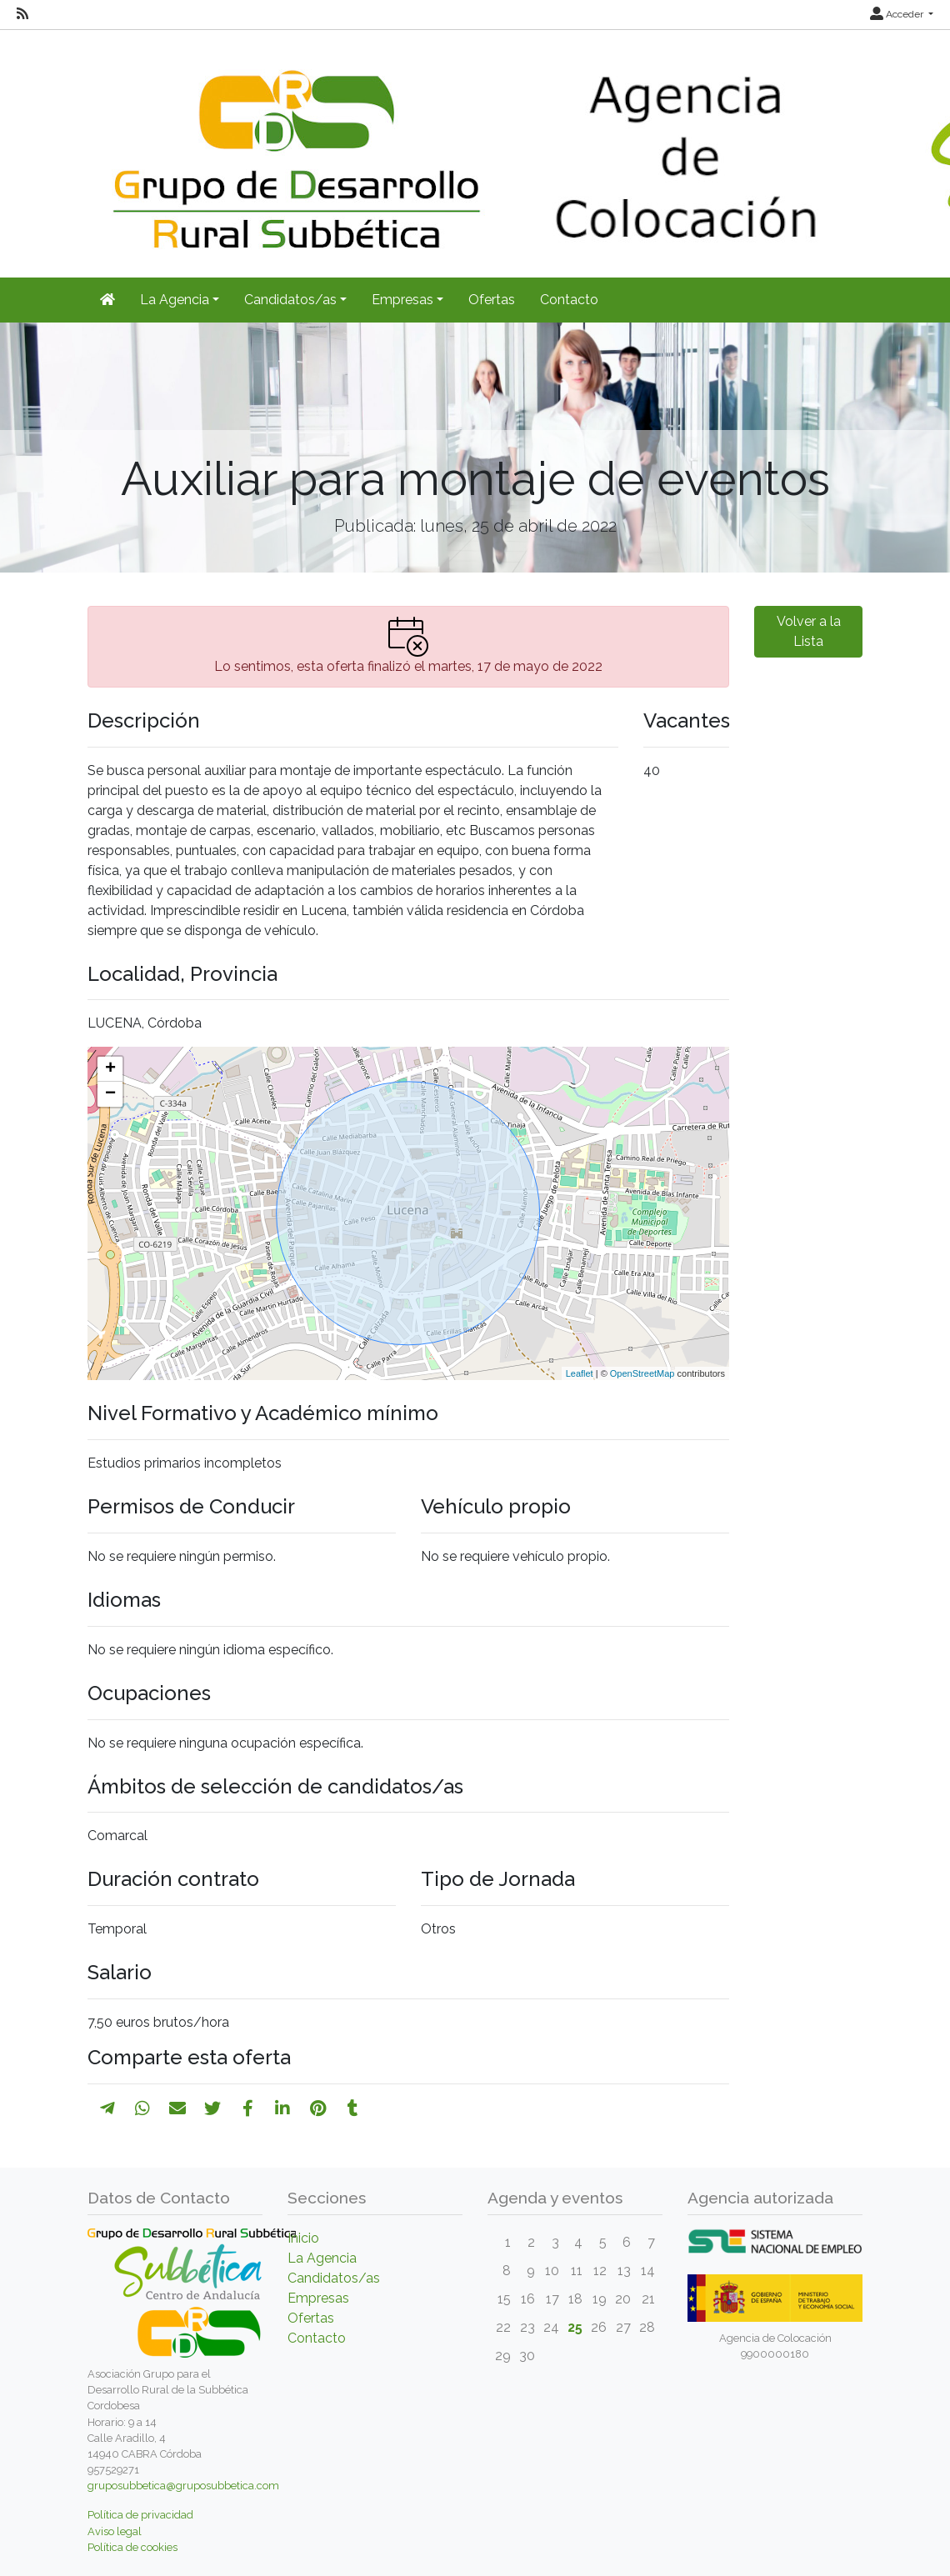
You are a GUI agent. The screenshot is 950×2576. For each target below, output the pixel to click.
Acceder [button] (898, 14)
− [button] (110, 1094)
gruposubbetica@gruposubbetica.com (183, 2485)
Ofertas (491, 300)
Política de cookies (133, 2547)
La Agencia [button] (174, 300)
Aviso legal (115, 2531)
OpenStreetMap (642, 1373)
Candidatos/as (334, 2278)
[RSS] (22, 14)
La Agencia (322, 2258)
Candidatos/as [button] (290, 300)
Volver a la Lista (809, 631)
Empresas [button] (402, 300)
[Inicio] (108, 300)
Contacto (569, 300)
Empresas (318, 2298)
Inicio (303, 2238)
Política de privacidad (140, 2514)
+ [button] (110, 1069)
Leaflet (579, 1373)
